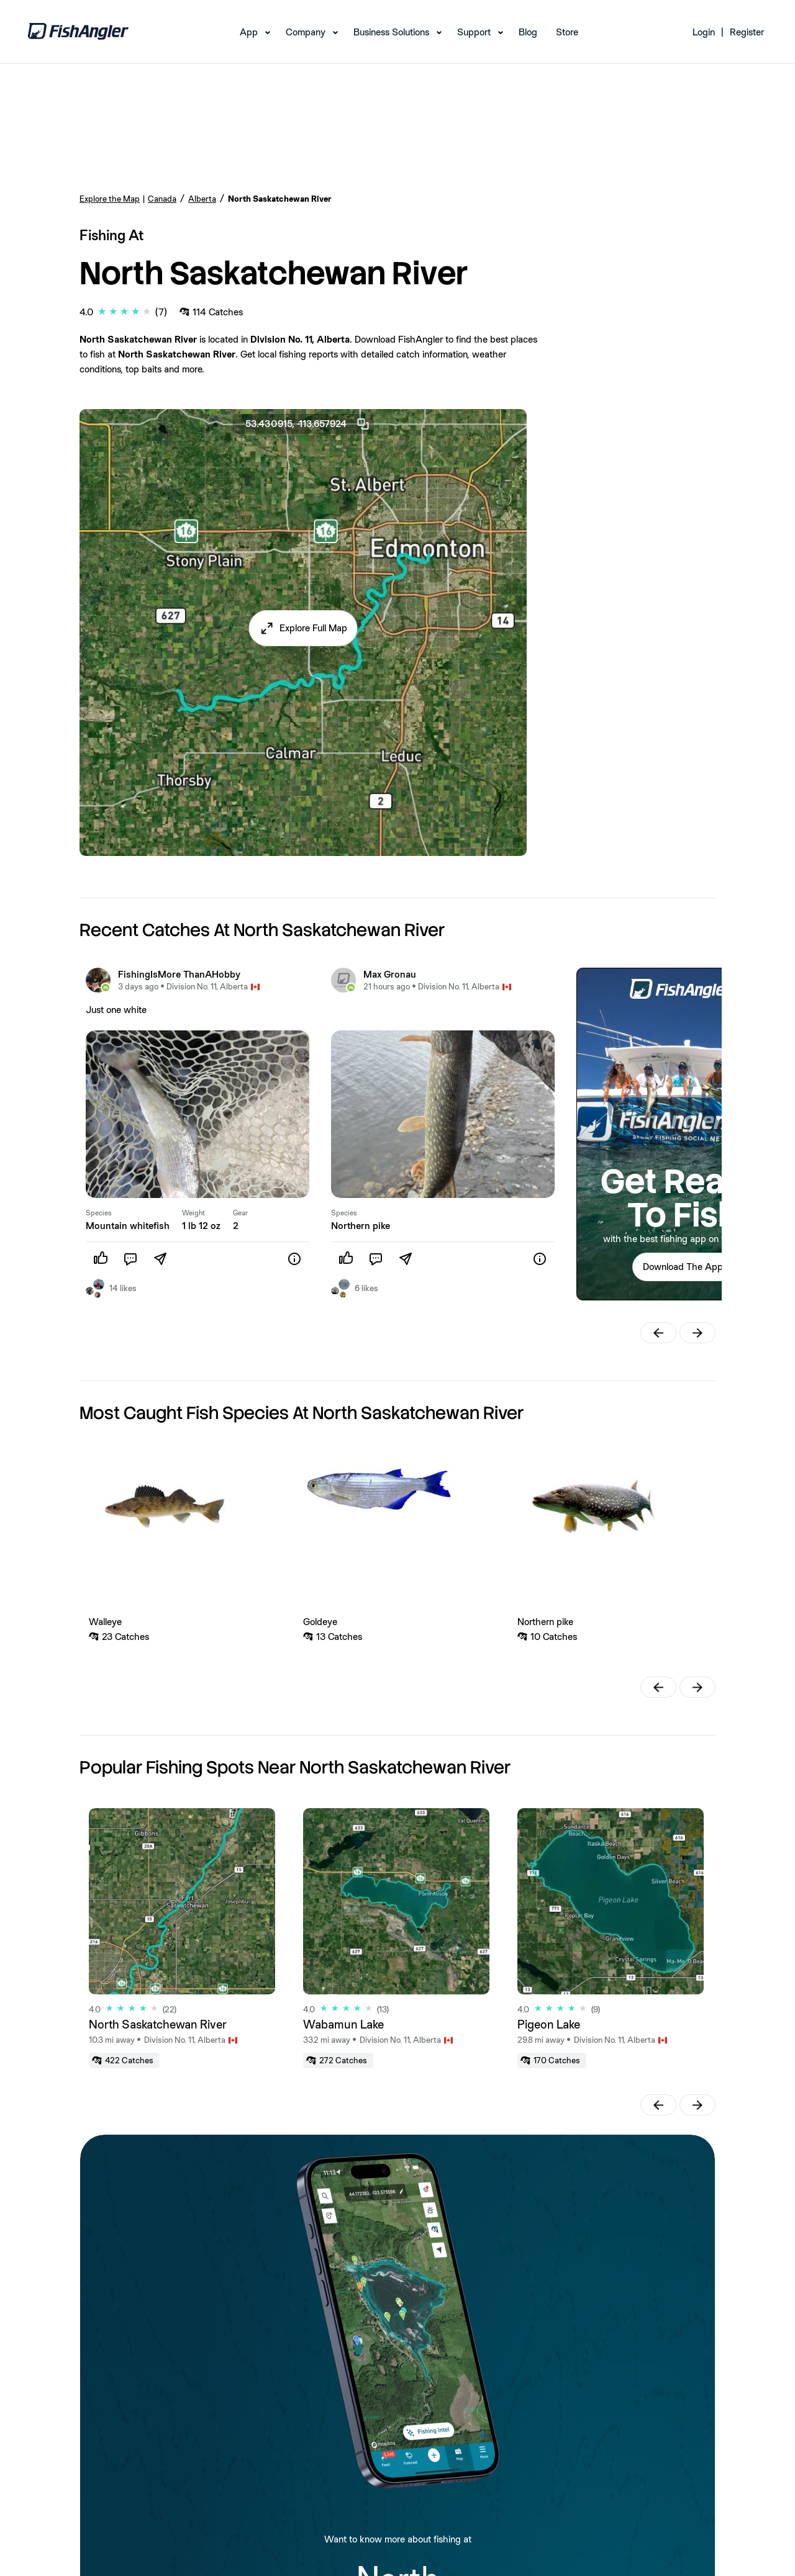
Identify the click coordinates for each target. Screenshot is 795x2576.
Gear (240, 1213)
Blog (528, 31)
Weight (193, 1213)
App (249, 31)
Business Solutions (391, 31)
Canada (162, 198)
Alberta (202, 198)
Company (305, 31)
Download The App (683, 1266)
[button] (303, 628)
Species (99, 1213)
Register (747, 31)
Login (704, 31)
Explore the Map (110, 198)
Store (567, 31)
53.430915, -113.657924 (308, 424)
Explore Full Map (313, 627)
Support (474, 31)
